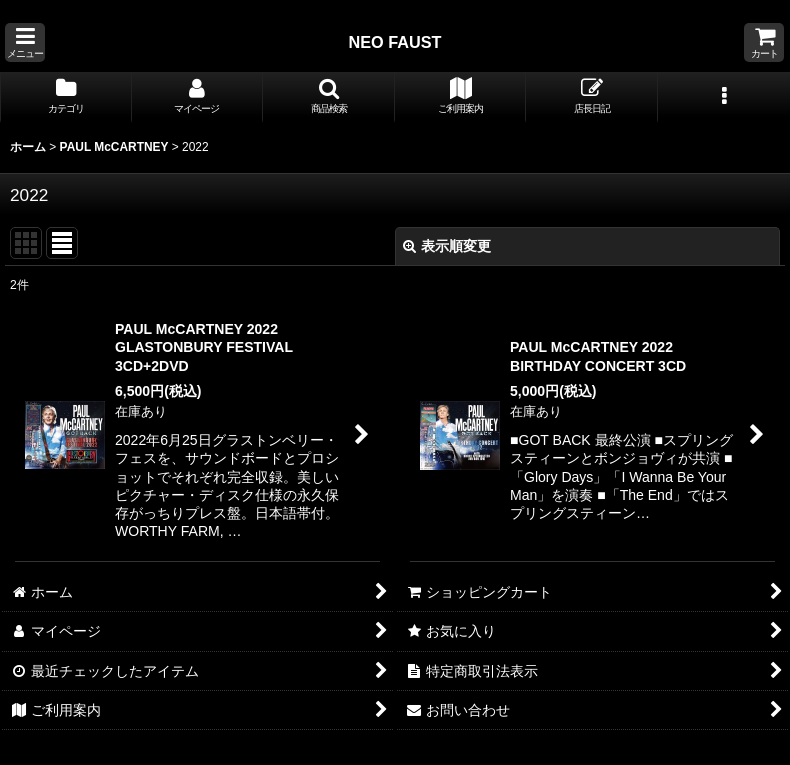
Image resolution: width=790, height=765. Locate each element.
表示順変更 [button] (447, 246)
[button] (25, 42)
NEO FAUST (394, 42)
